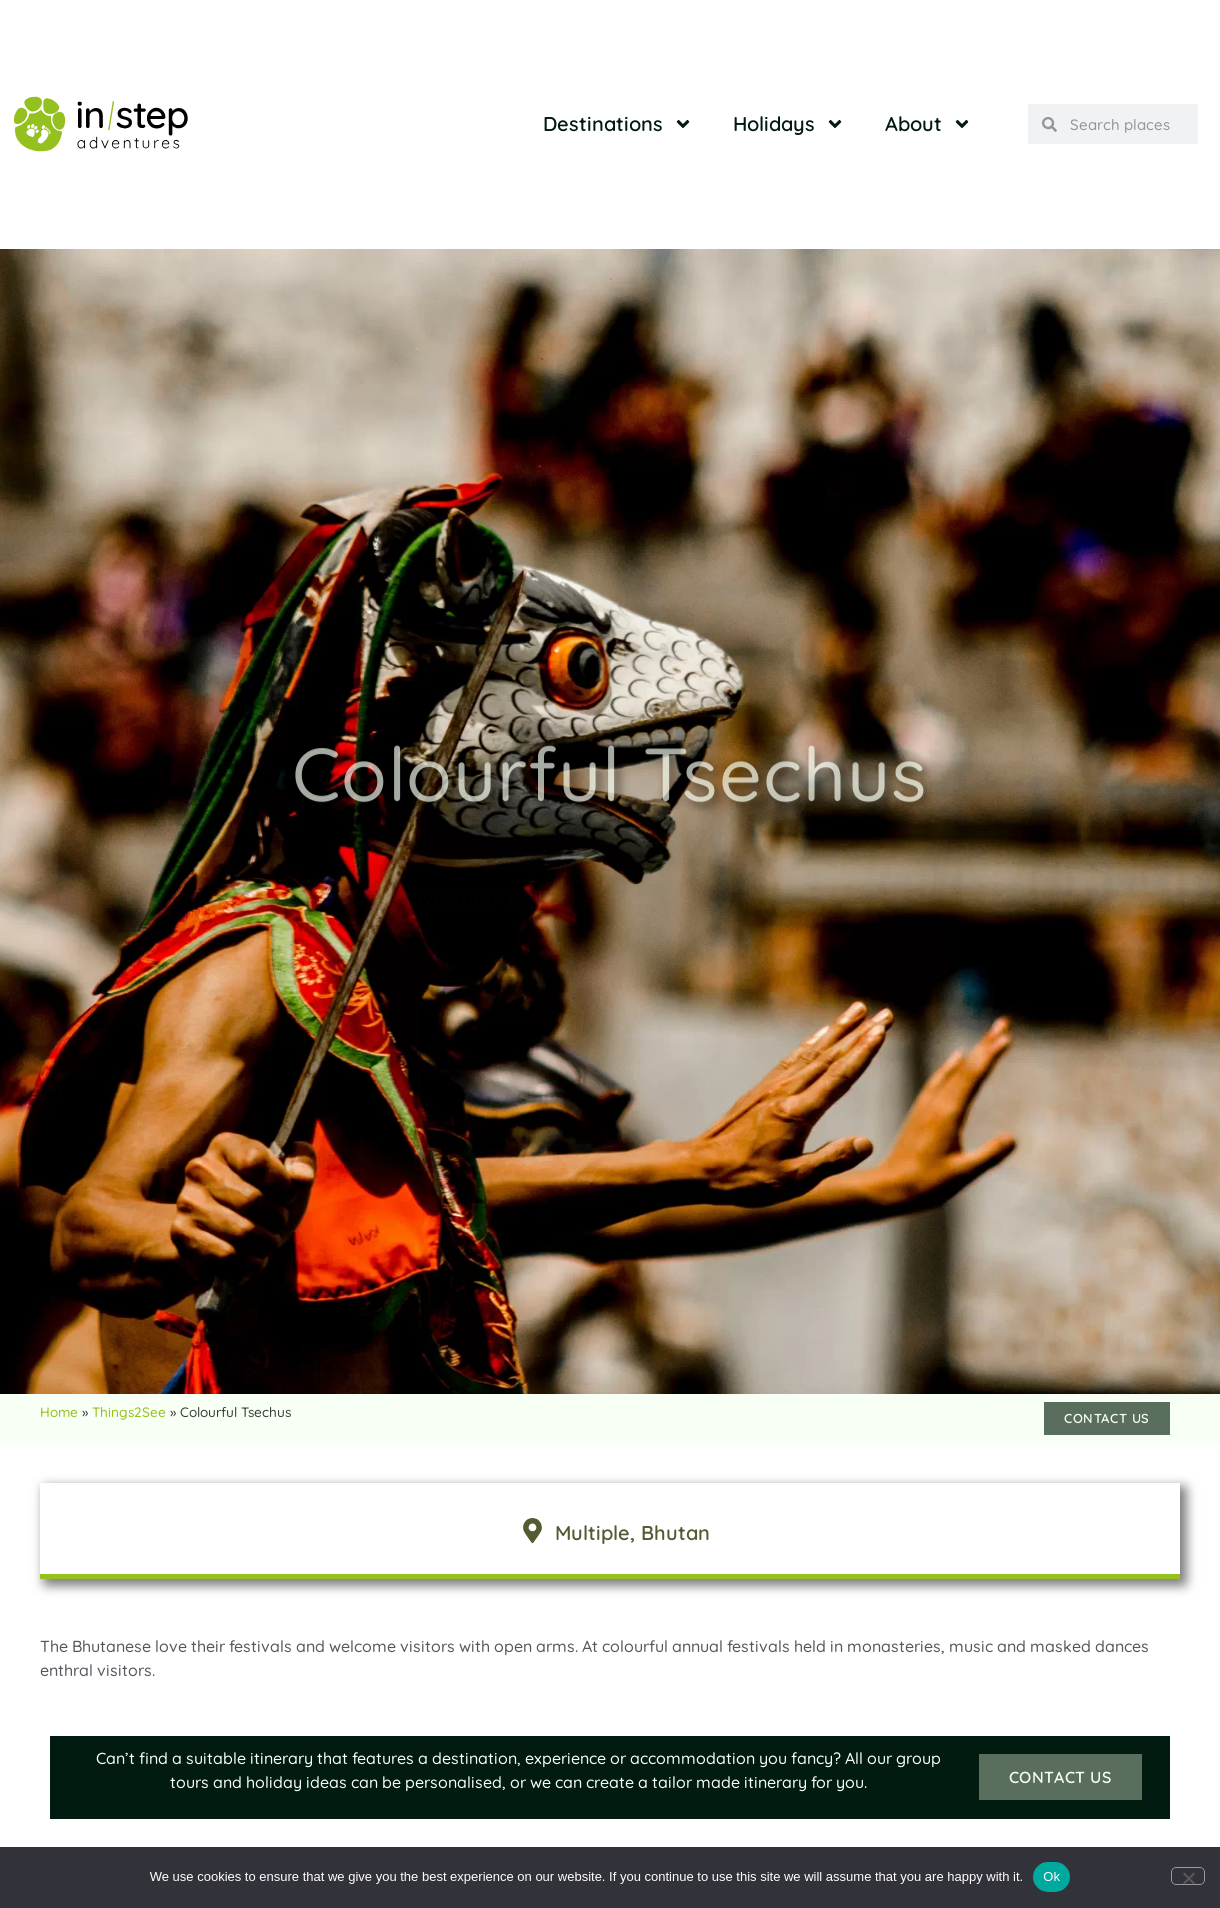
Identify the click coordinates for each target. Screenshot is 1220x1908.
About (928, 124)
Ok (1051, 1876)
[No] (1188, 1876)
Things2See (129, 1411)
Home (59, 1411)
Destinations (618, 124)
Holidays (789, 124)
